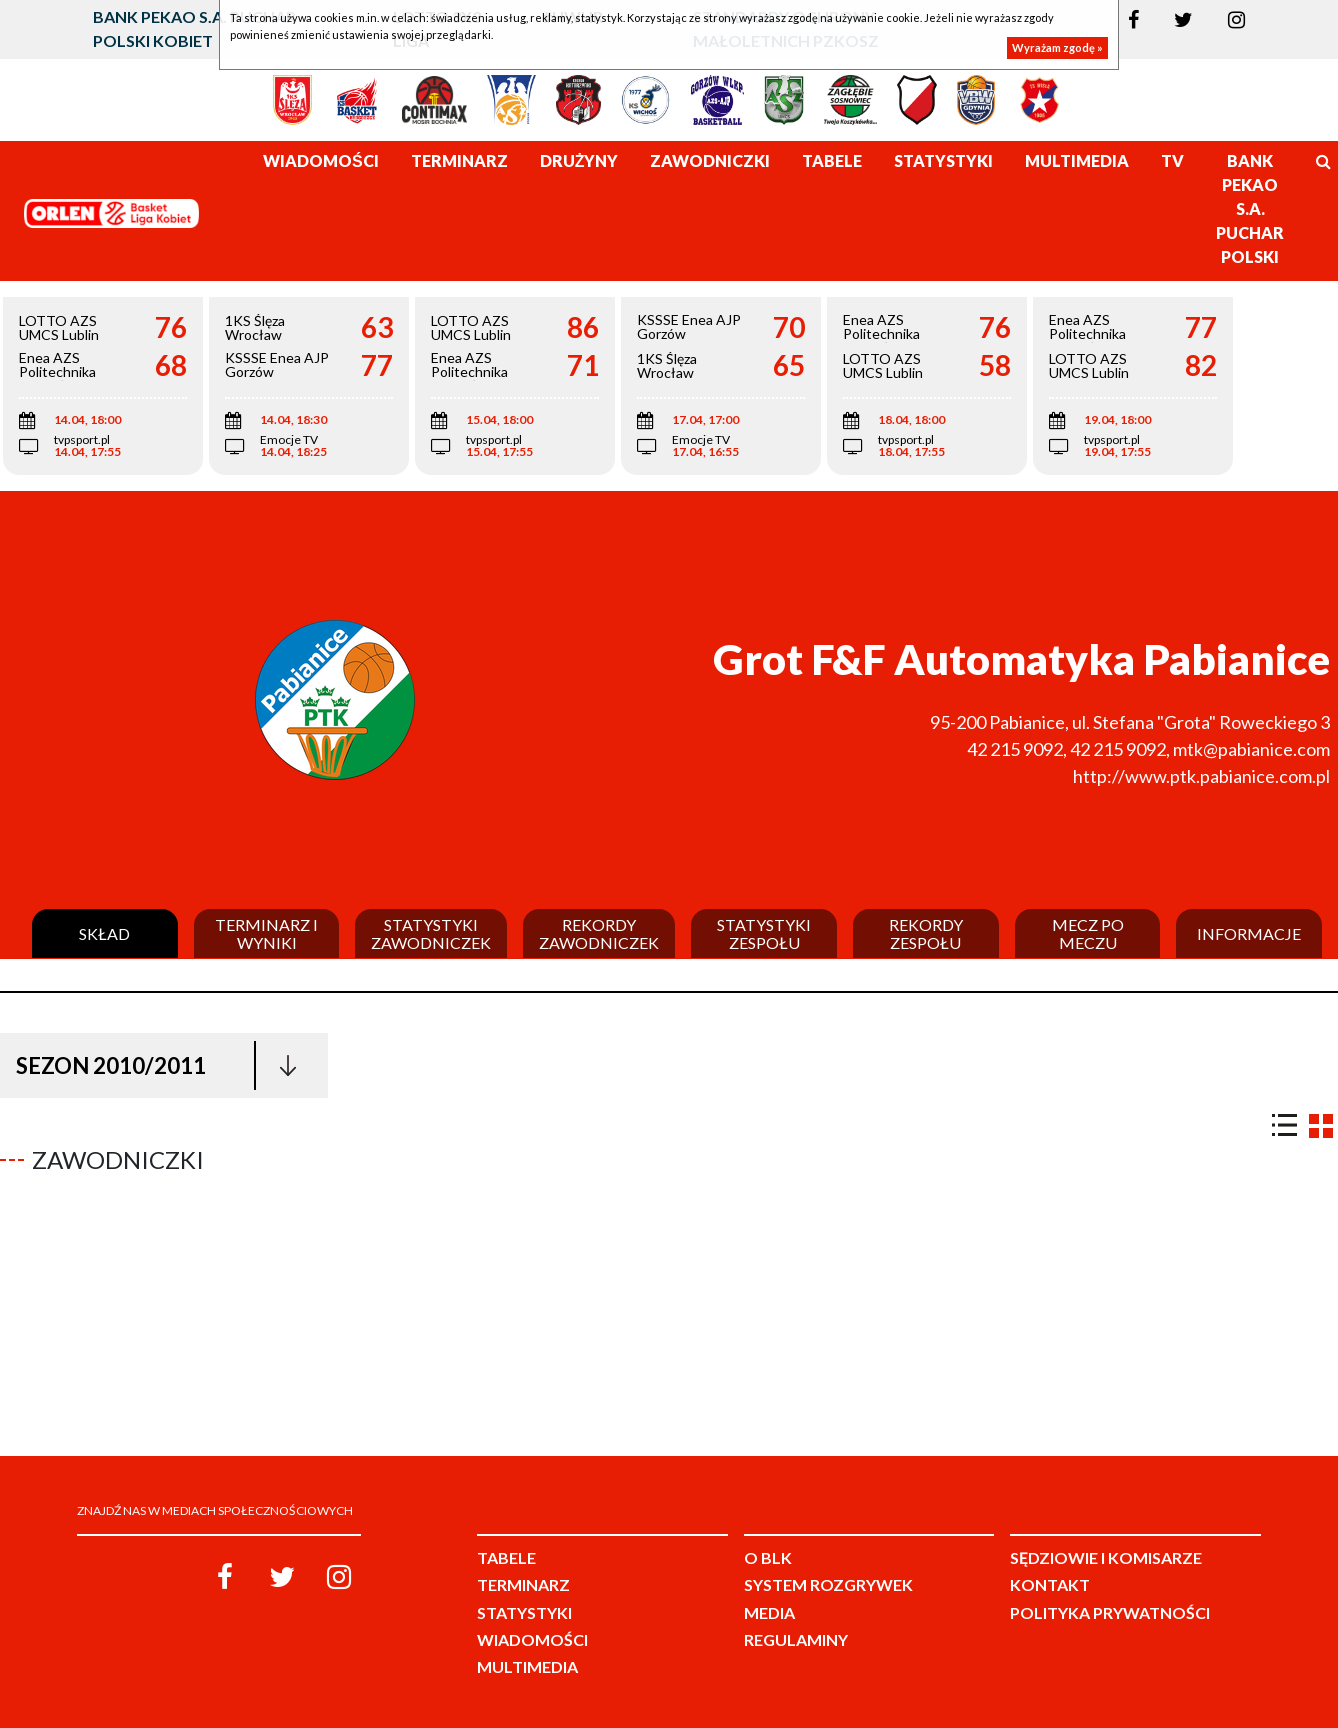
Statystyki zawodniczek (431, 933)
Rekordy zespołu (926, 933)
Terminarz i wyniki (266, 933)
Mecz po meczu (1088, 933)
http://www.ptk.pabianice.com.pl (1201, 776)
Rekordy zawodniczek (599, 933)
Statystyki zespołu (764, 933)
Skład (104, 934)
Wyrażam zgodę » (1057, 47)
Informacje (1249, 934)
